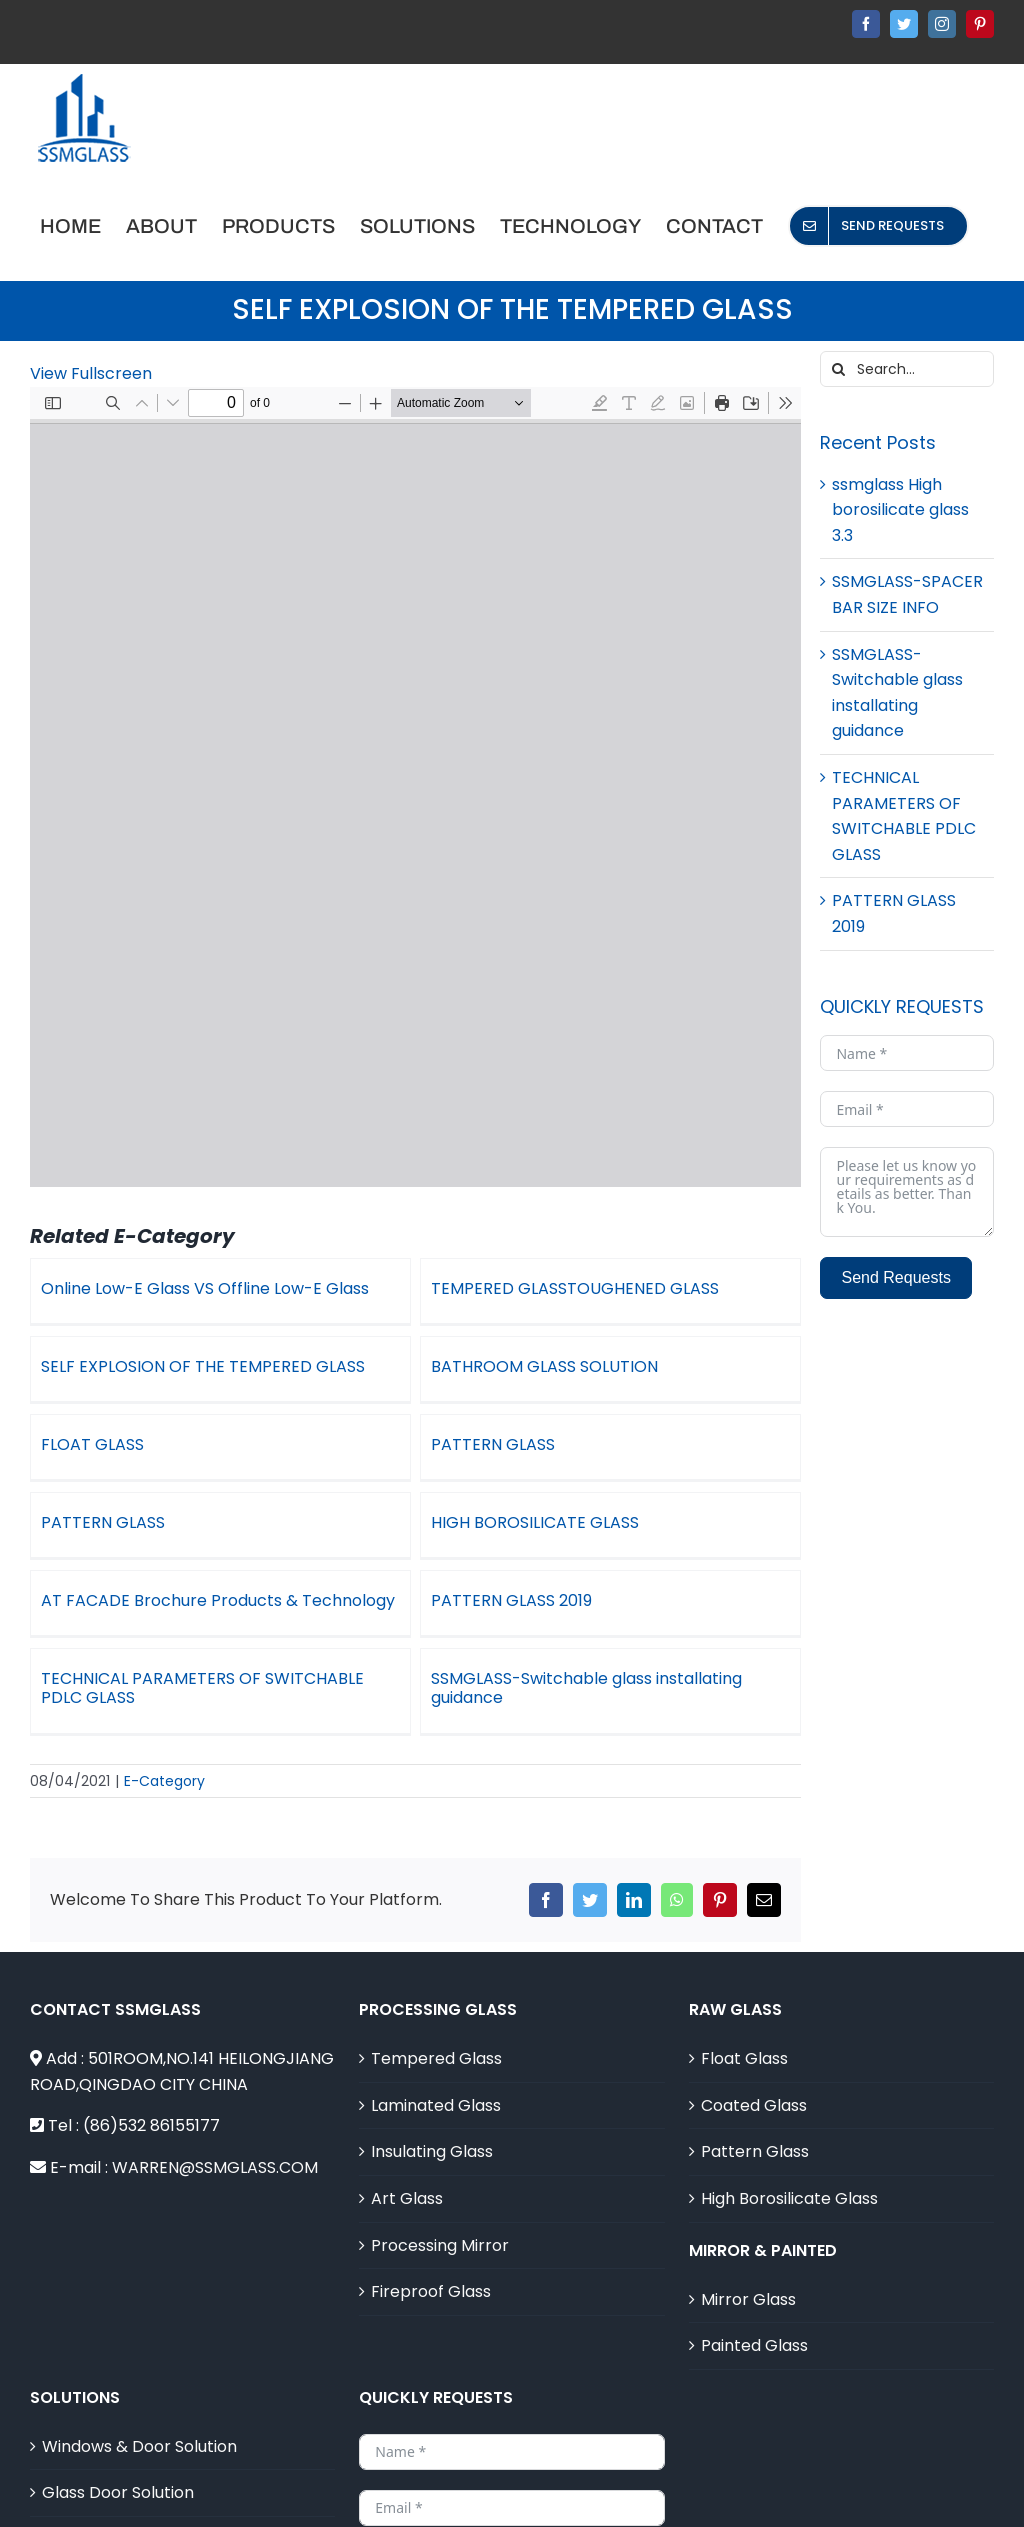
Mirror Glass (748, 2260)
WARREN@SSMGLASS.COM (215, 2129)
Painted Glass (754, 2307)
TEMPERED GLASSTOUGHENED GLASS (568, 1288)
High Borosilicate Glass (789, 2160)
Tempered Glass (436, 2020)
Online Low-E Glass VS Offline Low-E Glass (205, 1288)
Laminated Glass (436, 2067)
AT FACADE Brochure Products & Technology (247, 1593)
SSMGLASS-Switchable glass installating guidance (594, 1683)
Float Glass (744, 2020)
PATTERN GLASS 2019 (490, 1599)
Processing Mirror (440, 2206)
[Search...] (907, 369)
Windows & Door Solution (139, 2408)
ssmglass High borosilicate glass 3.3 (900, 510)
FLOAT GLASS (106, 1441)
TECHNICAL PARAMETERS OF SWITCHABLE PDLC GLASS (216, 1683)
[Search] (838, 369)
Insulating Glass (432, 2113)
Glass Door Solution (118, 2454)
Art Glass (407, 2160)
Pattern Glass (755, 2113)
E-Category (164, 1743)
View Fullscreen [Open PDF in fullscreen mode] (91, 373)
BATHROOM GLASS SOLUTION (523, 1367)
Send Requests (895, 1277)
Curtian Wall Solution (123, 2501)
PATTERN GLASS (501, 1441)
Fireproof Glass (431, 2253)
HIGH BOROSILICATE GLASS (528, 1519)
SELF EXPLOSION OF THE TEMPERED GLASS (232, 1362)
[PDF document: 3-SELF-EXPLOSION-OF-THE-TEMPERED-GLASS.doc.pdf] (415, 787)
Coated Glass (754, 2067)
